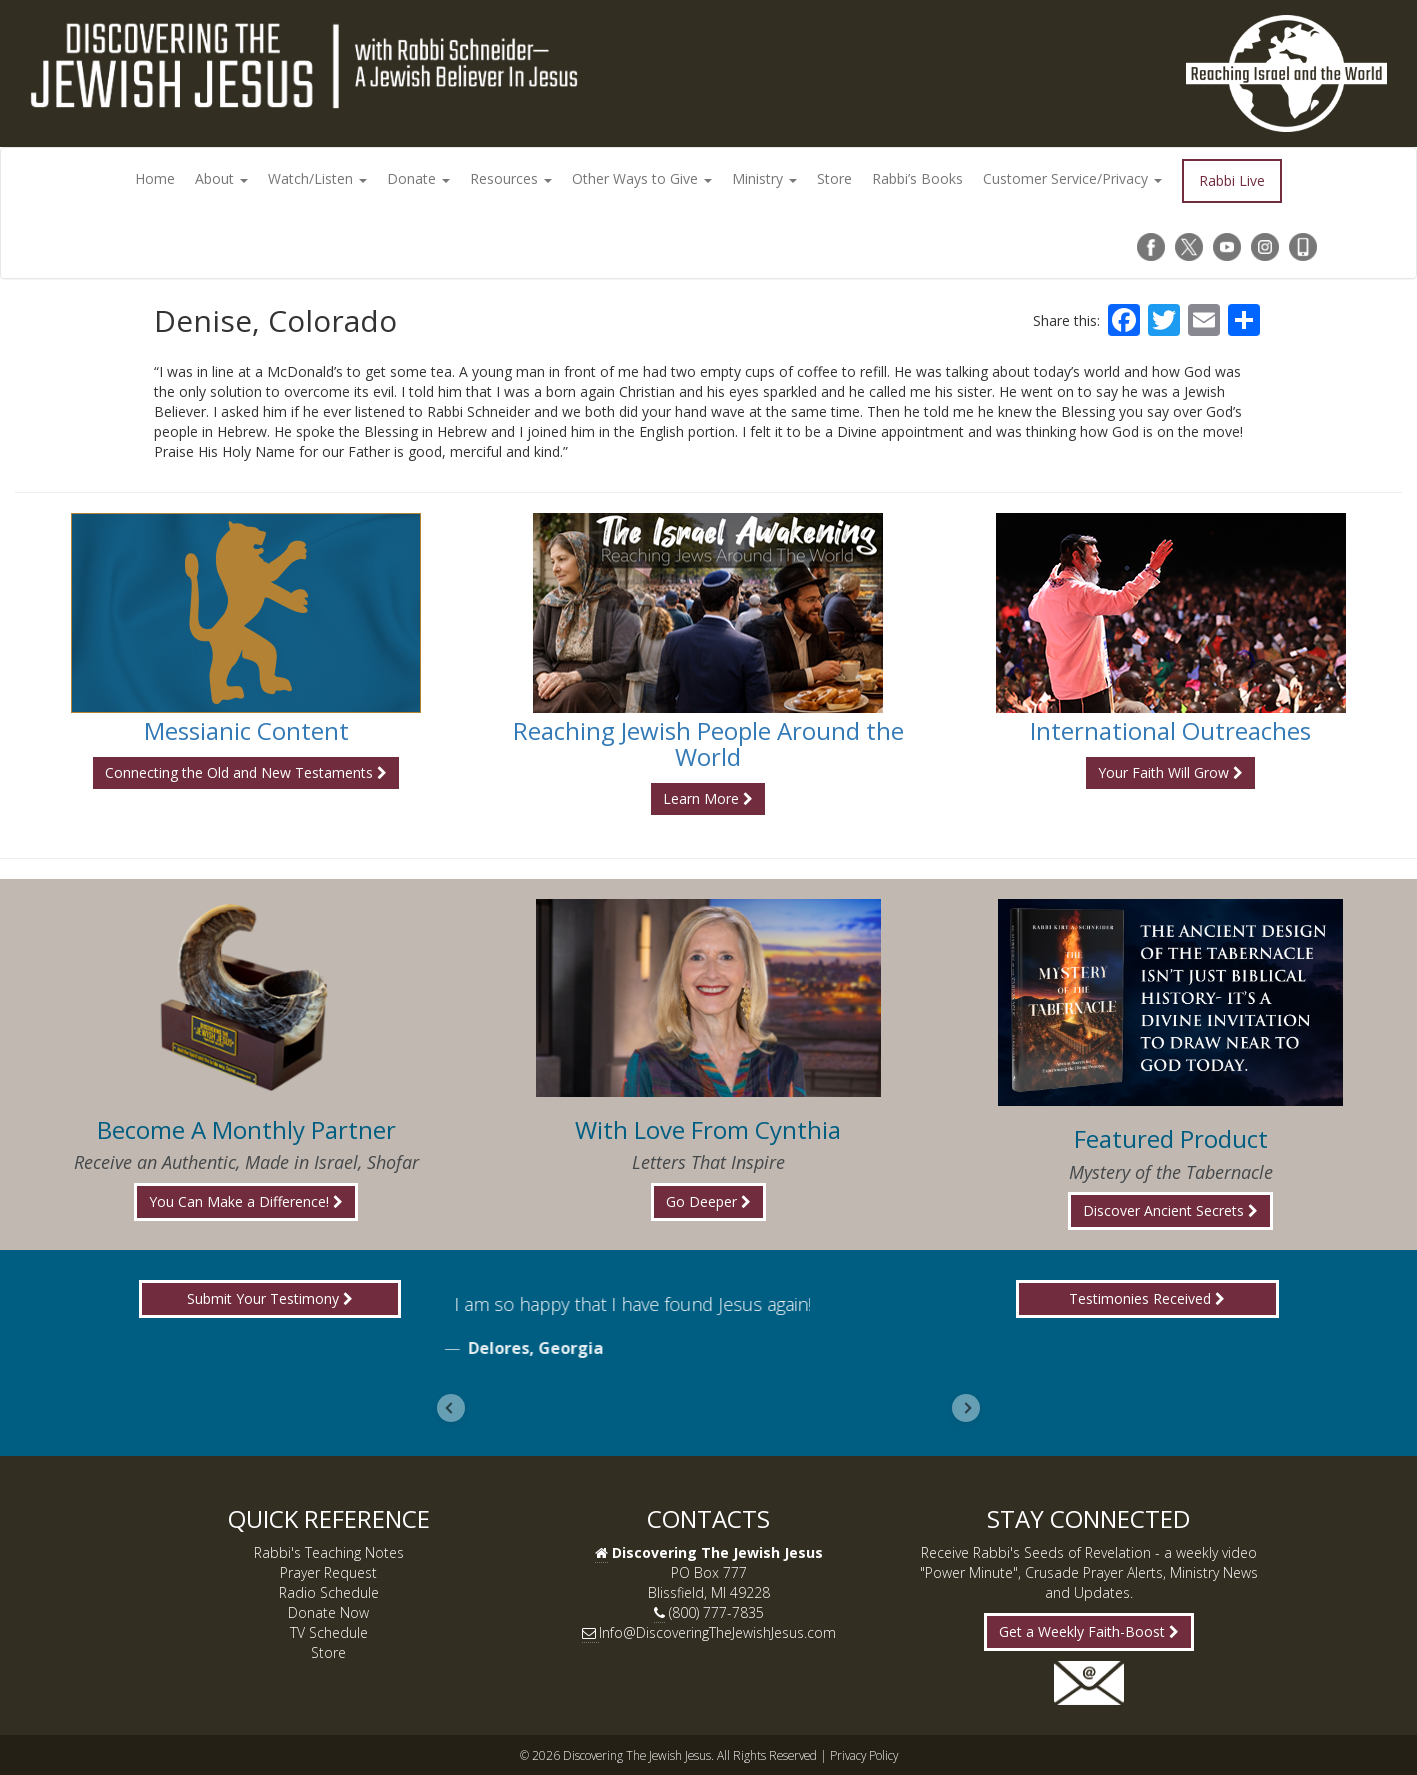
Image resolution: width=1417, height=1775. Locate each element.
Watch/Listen (317, 178)
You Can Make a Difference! (246, 1201)
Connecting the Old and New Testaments (246, 772)
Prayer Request (328, 1572)
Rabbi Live (1232, 180)
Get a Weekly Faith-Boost (1089, 1631)
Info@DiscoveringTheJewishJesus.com (717, 1632)
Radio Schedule (329, 1592)
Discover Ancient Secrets (1170, 1210)
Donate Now (328, 1612)
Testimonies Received (1147, 1298)
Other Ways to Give (642, 178)
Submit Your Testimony (270, 1298)
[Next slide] (966, 1408)
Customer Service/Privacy (1072, 178)
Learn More (708, 798)
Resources (511, 178)
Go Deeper (708, 1201)
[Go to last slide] (451, 1408)
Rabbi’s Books (917, 178)
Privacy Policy (864, 1755)
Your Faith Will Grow (1170, 772)
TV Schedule (329, 1632)
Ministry (764, 178)
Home (155, 178)
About (221, 178)
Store (834, 178)
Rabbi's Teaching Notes (329, 1552)
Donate (418, 178)
